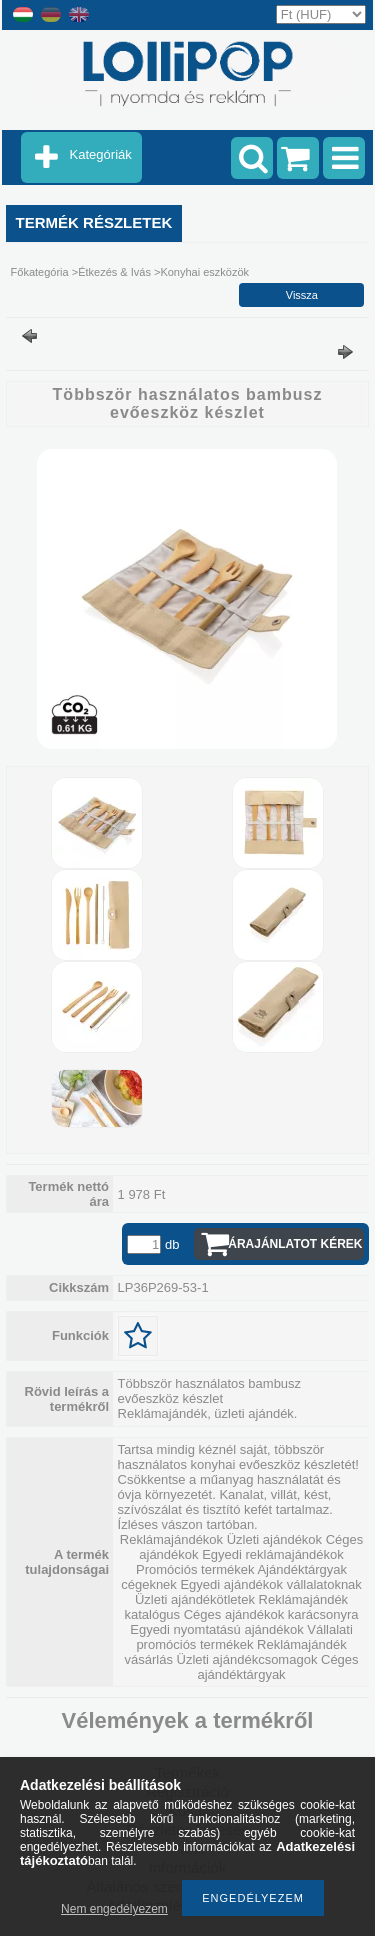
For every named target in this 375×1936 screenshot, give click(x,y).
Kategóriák (101, 154)
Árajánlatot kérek (295, 1244)
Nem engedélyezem (114, 1909)
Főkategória (40, 272)
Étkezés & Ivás (114, 272)
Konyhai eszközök (204, 272)
